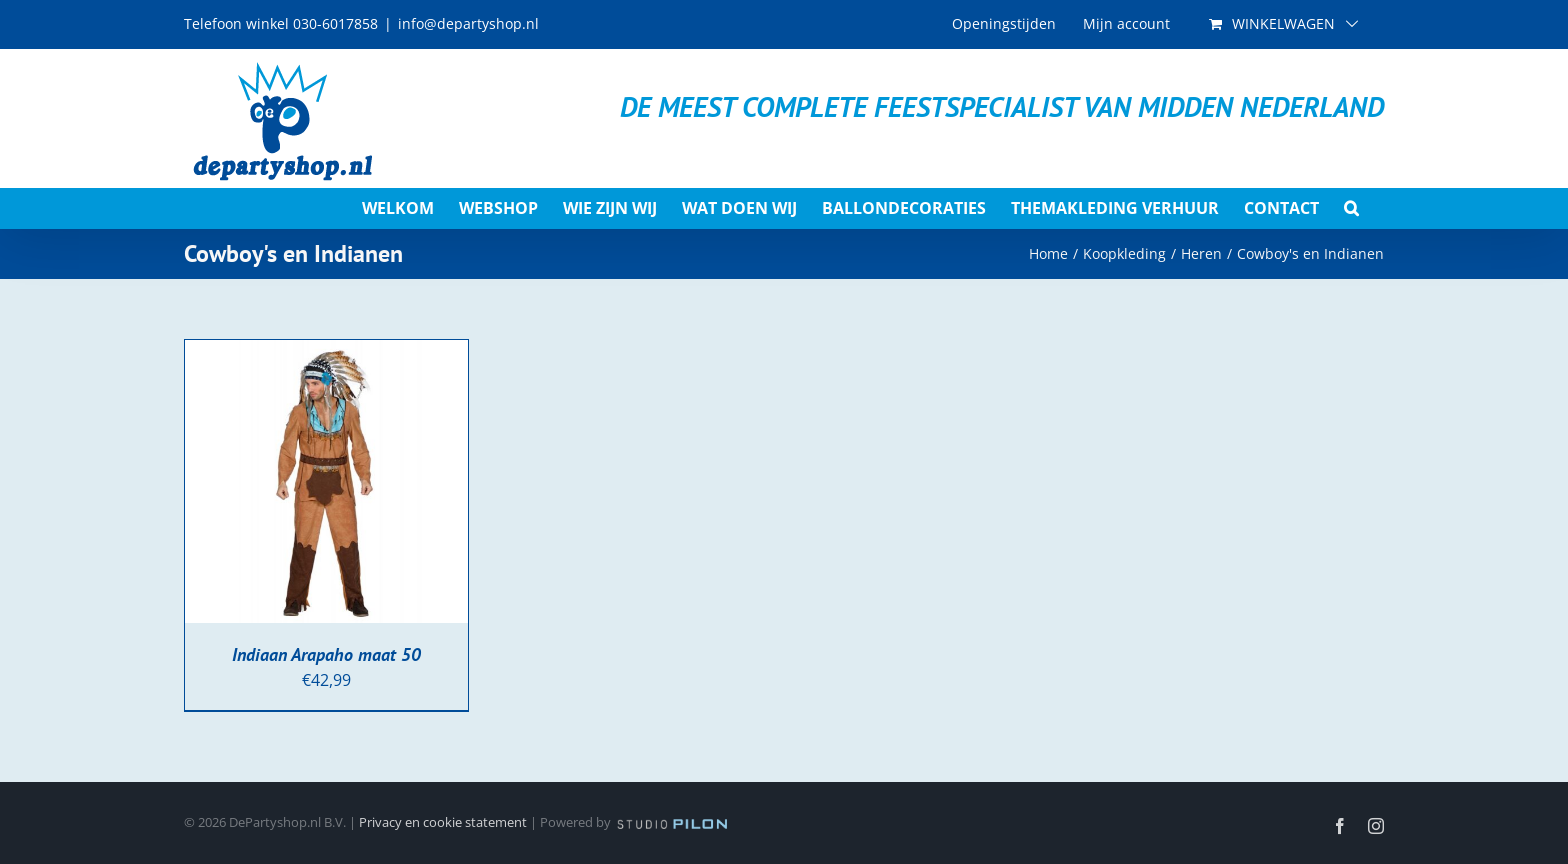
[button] (1351, 208)
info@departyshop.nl (468, 23)
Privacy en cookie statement (443, 822)
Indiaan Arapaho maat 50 (326, 654)
